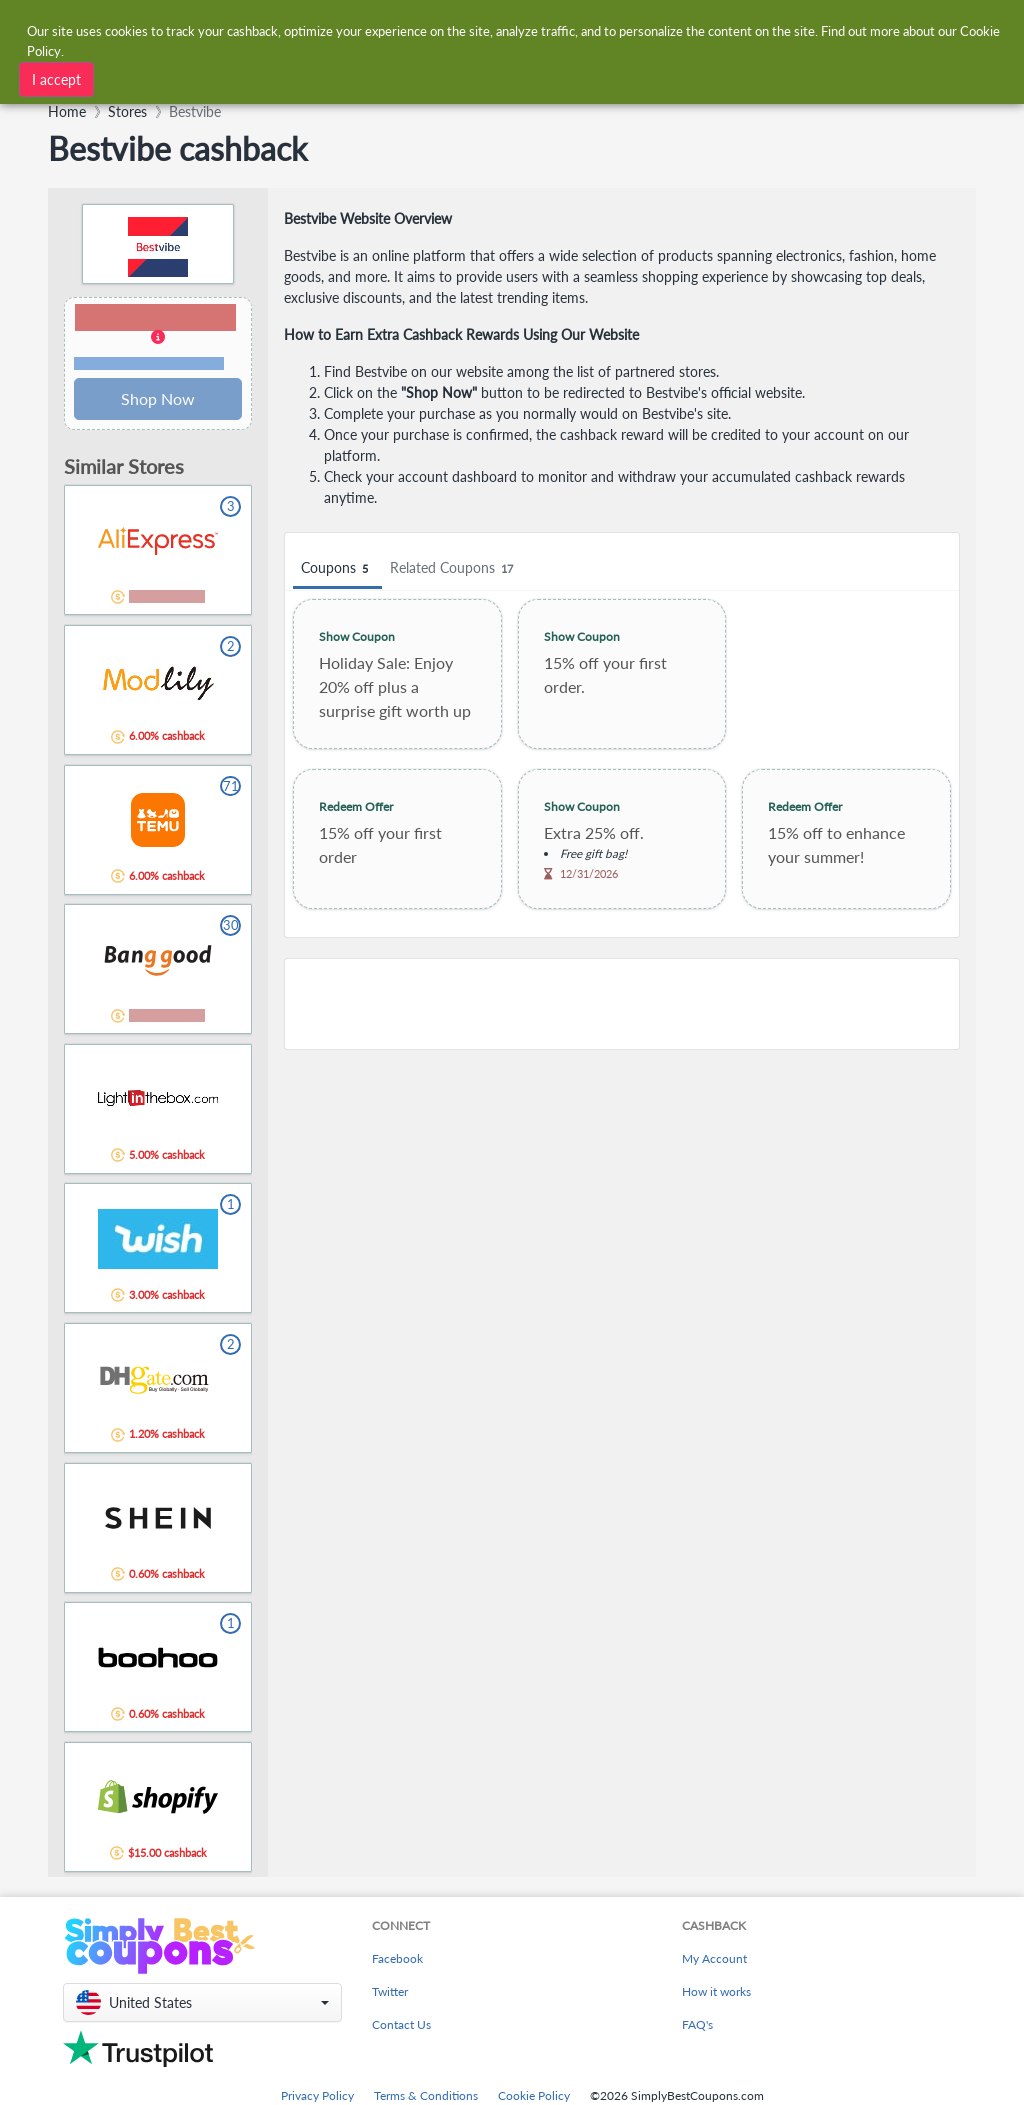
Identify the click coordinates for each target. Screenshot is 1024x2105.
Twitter (390, 1991)
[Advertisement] (622, 1004)
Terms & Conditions (426, 2095)
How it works (716, 1991)
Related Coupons (454, 568)
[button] (158, 338)
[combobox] (479, 28)
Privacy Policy (317, 2095)
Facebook (397, 1958)
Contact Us (401, 2024)
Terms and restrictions (149, 363)
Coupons (337, 568)
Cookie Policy (534, 2095)
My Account (714, 1958)
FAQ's (697, 2024)
